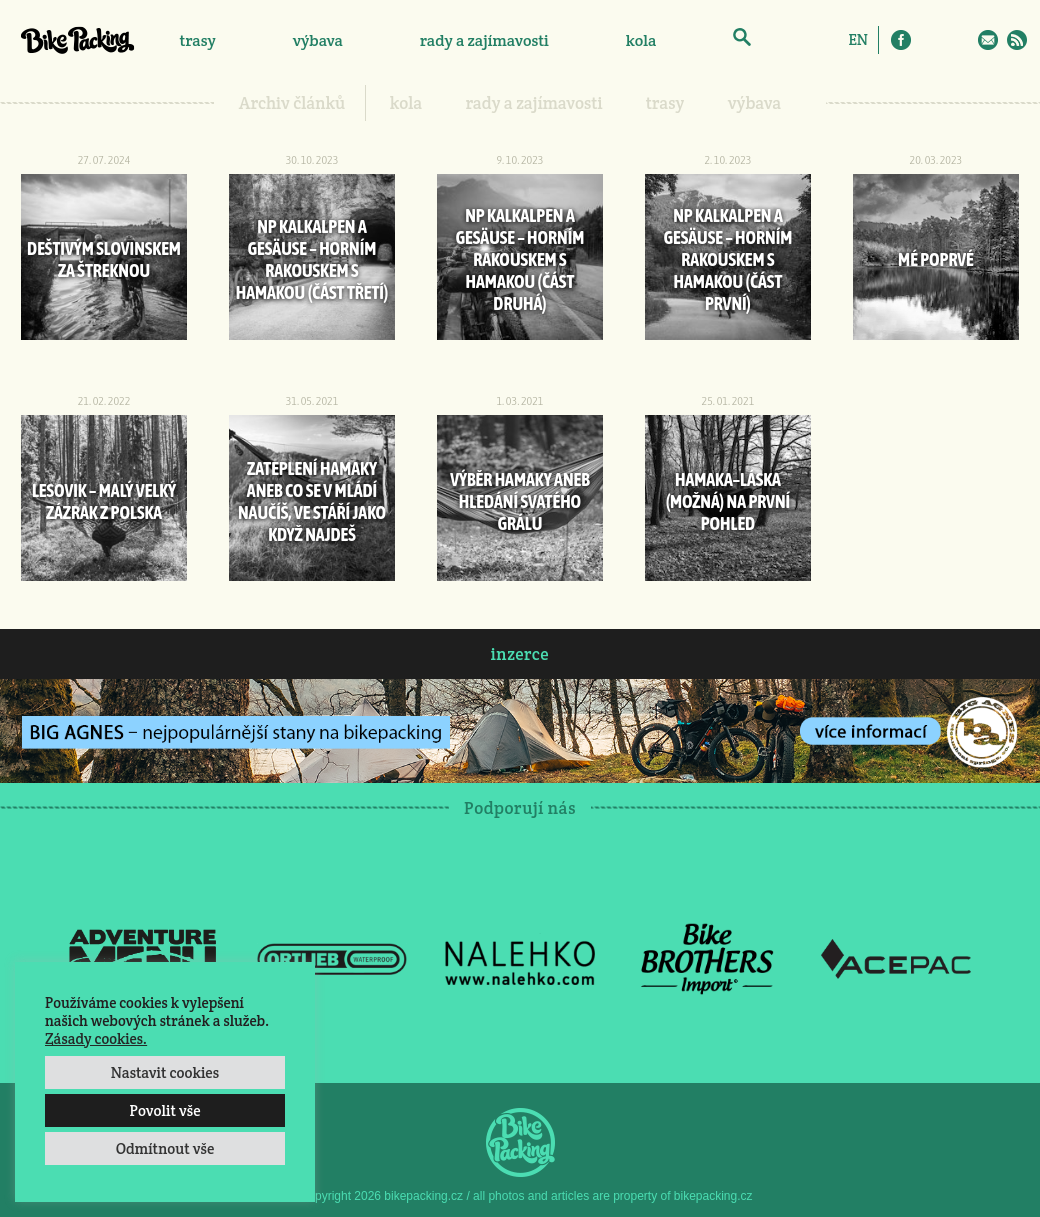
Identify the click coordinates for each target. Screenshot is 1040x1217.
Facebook (901, 40)
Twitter (959, 40)
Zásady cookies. (96, 1038)
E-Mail (988, 40)
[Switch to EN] (857, 39)
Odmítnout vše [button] (165, 1148)
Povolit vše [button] (164, 1110)
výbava (318, 40)
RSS (1017, 40)
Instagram (930, 40)
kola (641, 40)
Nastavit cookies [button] (165, 1072)
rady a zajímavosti (484, 40)
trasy (197, 40)
